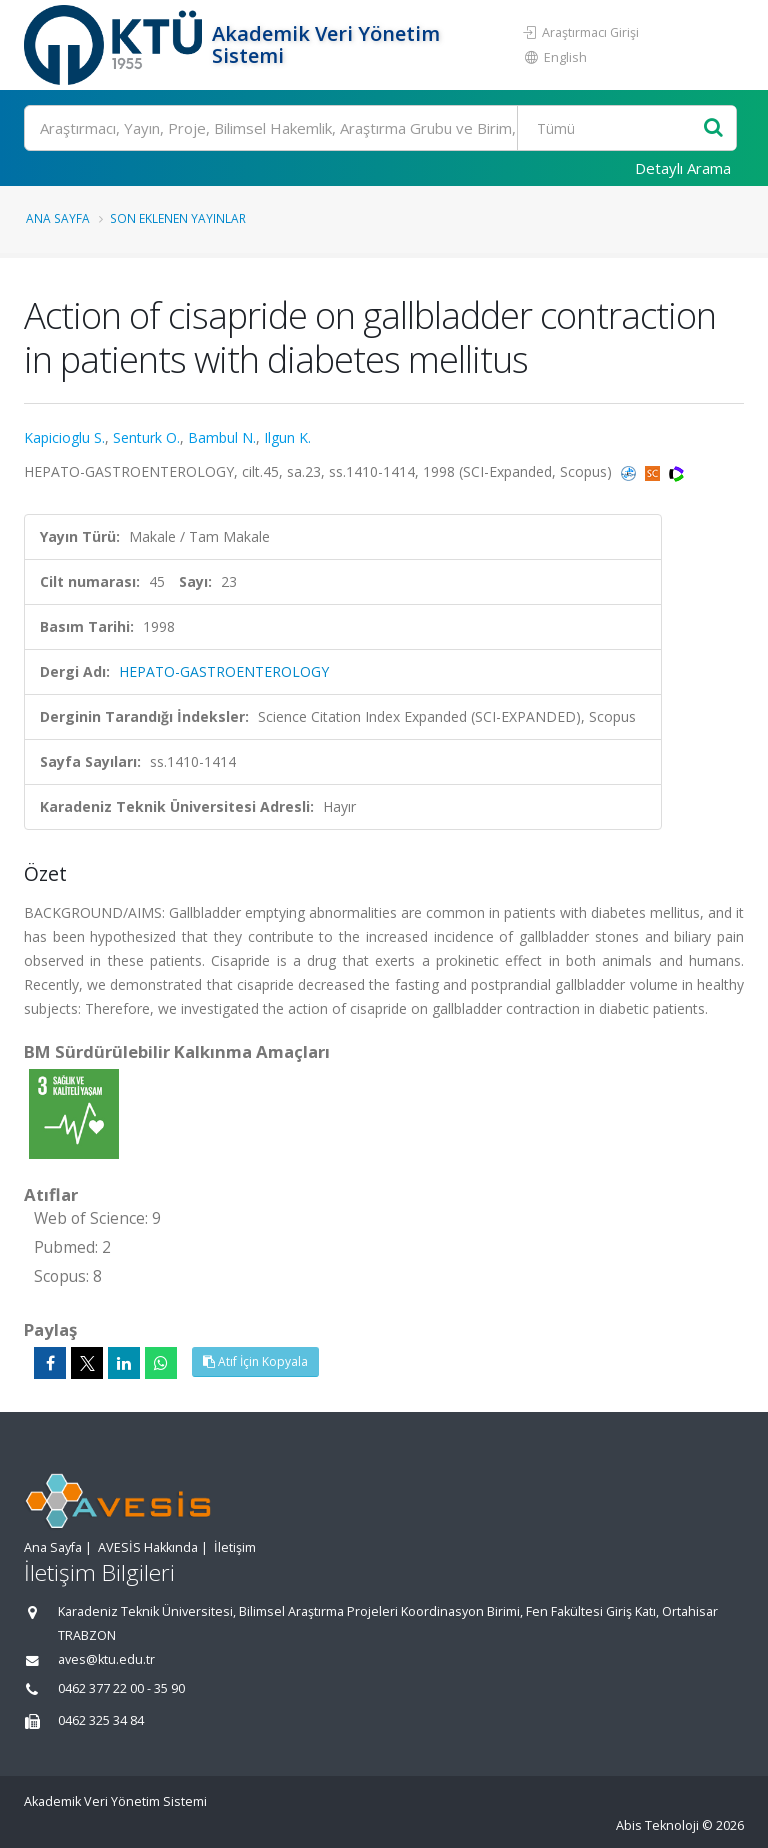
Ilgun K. (287, 437)
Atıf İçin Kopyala (255, 1361)
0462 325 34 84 (101, 1720)
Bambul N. (222, 437)
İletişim (235, 1547)
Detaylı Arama (683, 168)
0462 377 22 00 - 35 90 (121, 1688)
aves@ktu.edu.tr (106, 1659)
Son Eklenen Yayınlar (178, 218)
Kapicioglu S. (64, 437)
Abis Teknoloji (657, 1825)
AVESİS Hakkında (148, 1547)
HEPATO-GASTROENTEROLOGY (224, 671)
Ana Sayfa (58, 218)
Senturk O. (146, 437)
